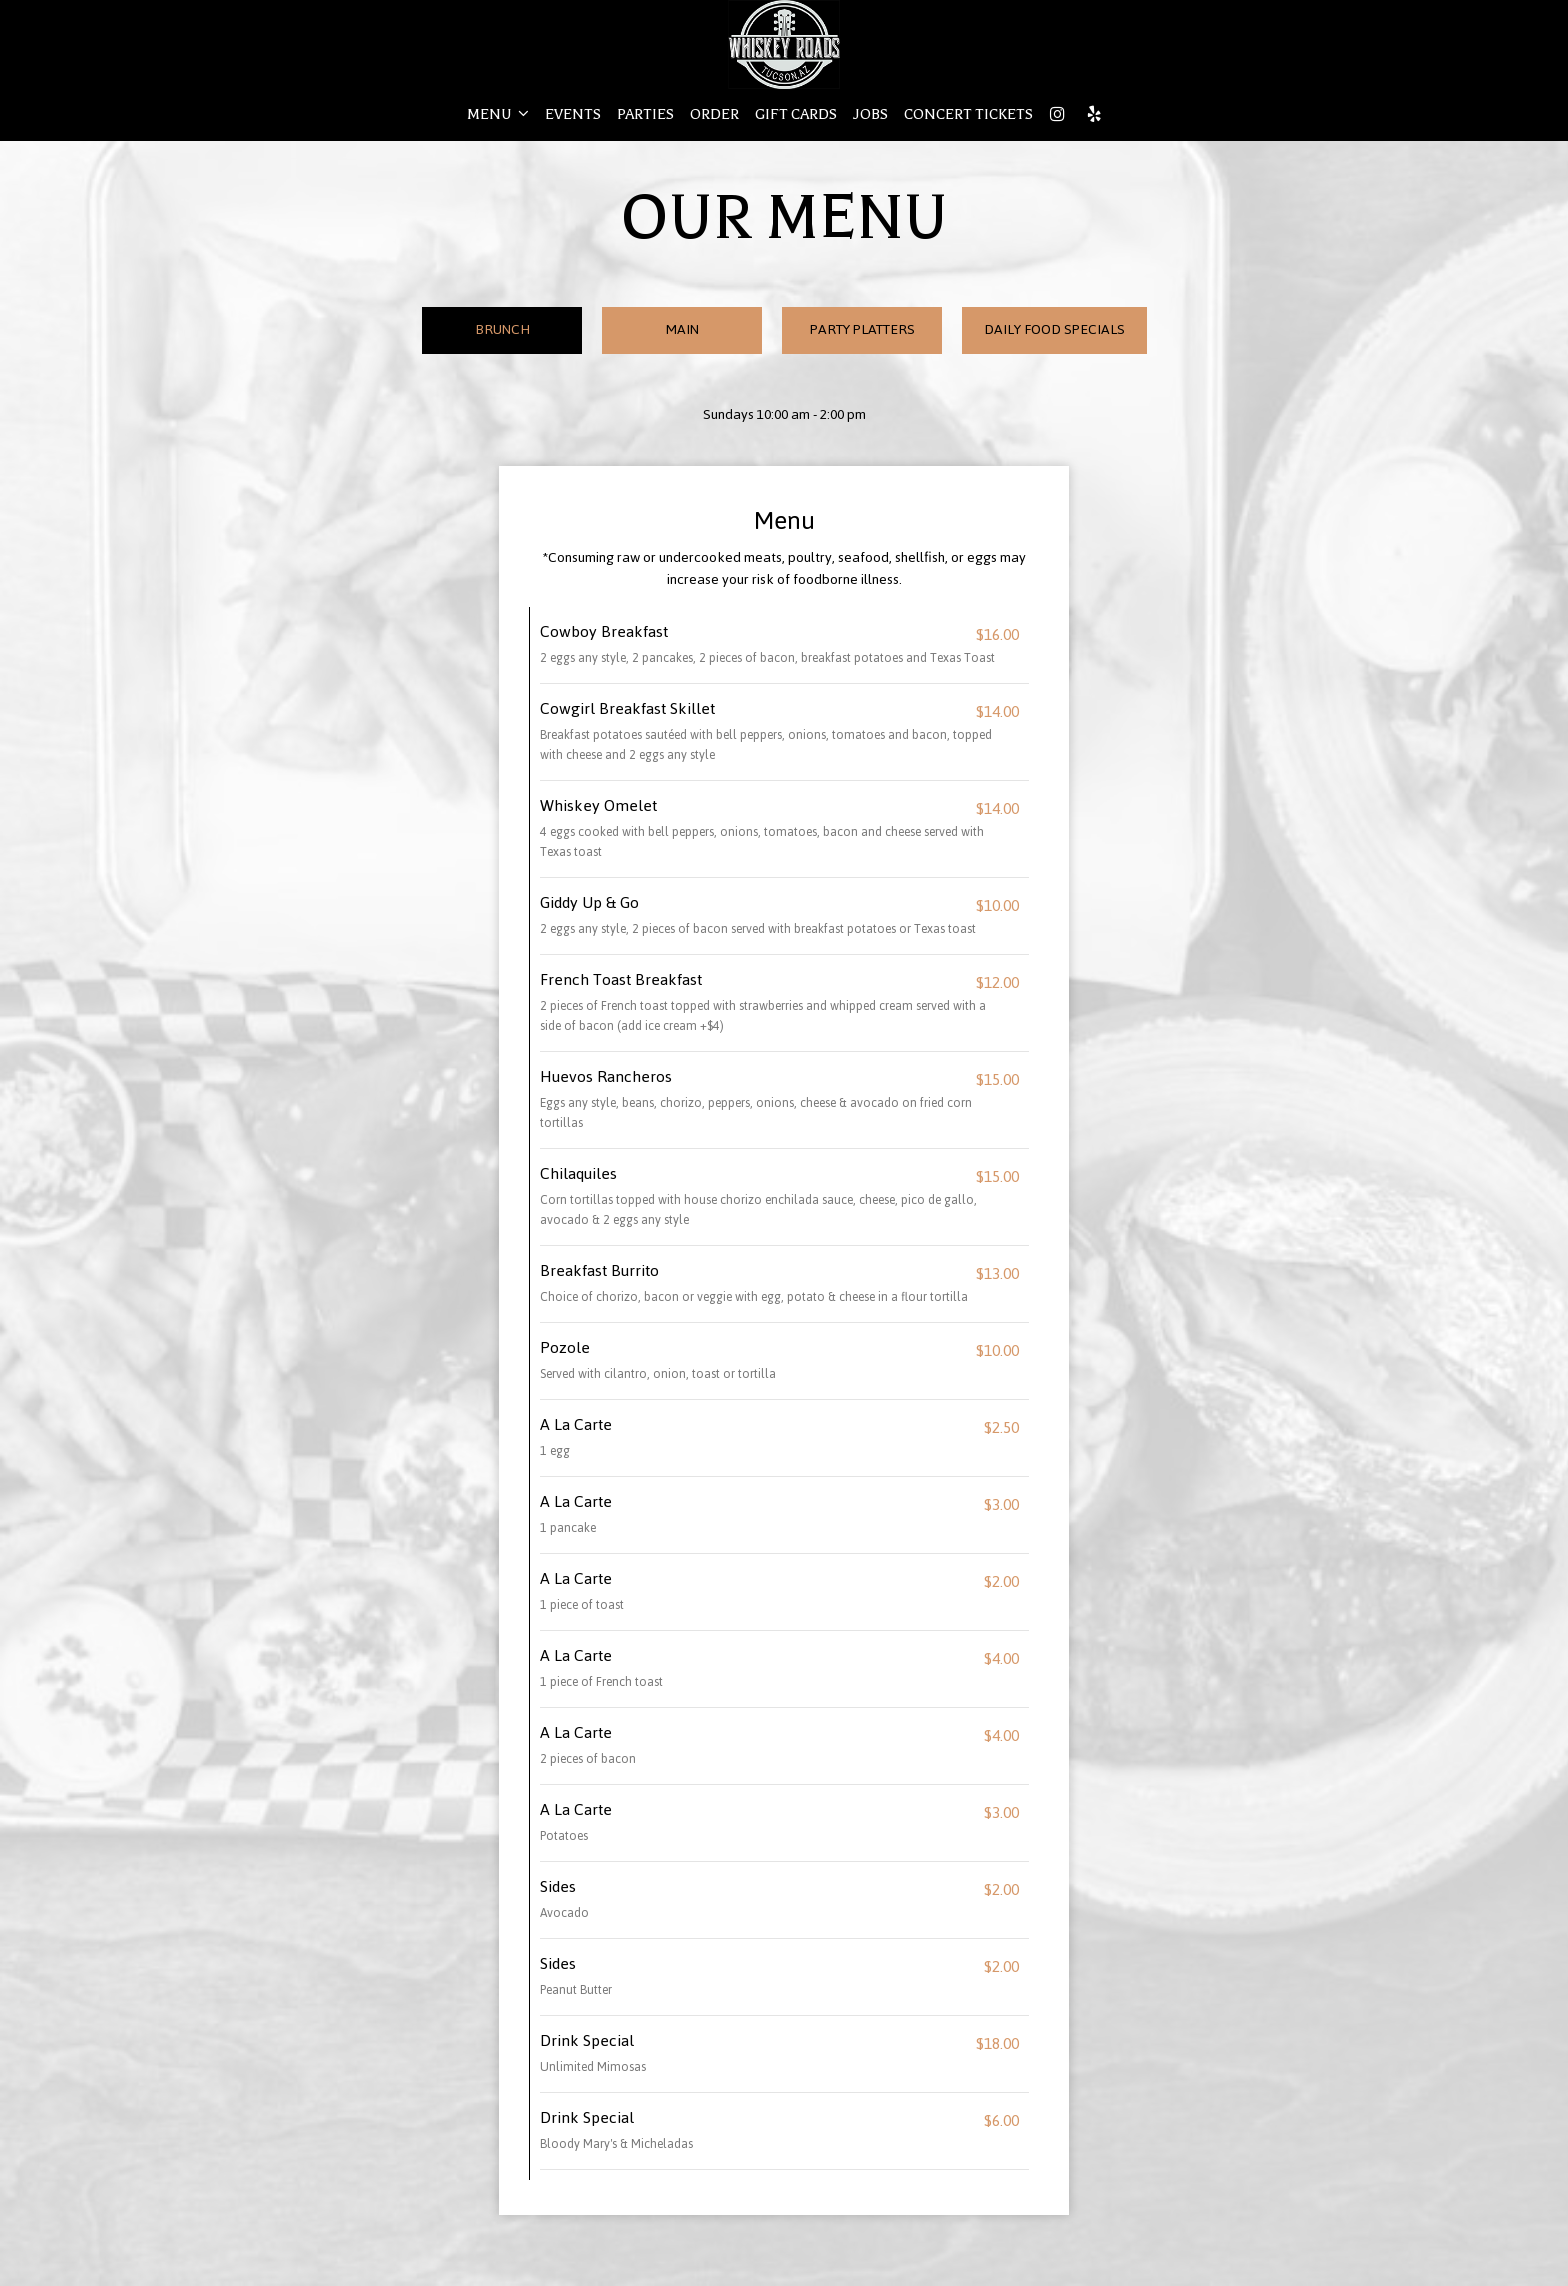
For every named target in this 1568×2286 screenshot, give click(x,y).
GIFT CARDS (796, 114)
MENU (498, 114)
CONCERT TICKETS (968, 114)
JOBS (870, 114)
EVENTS (573, 114)
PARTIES (645, 114)
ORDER (714, 114)
